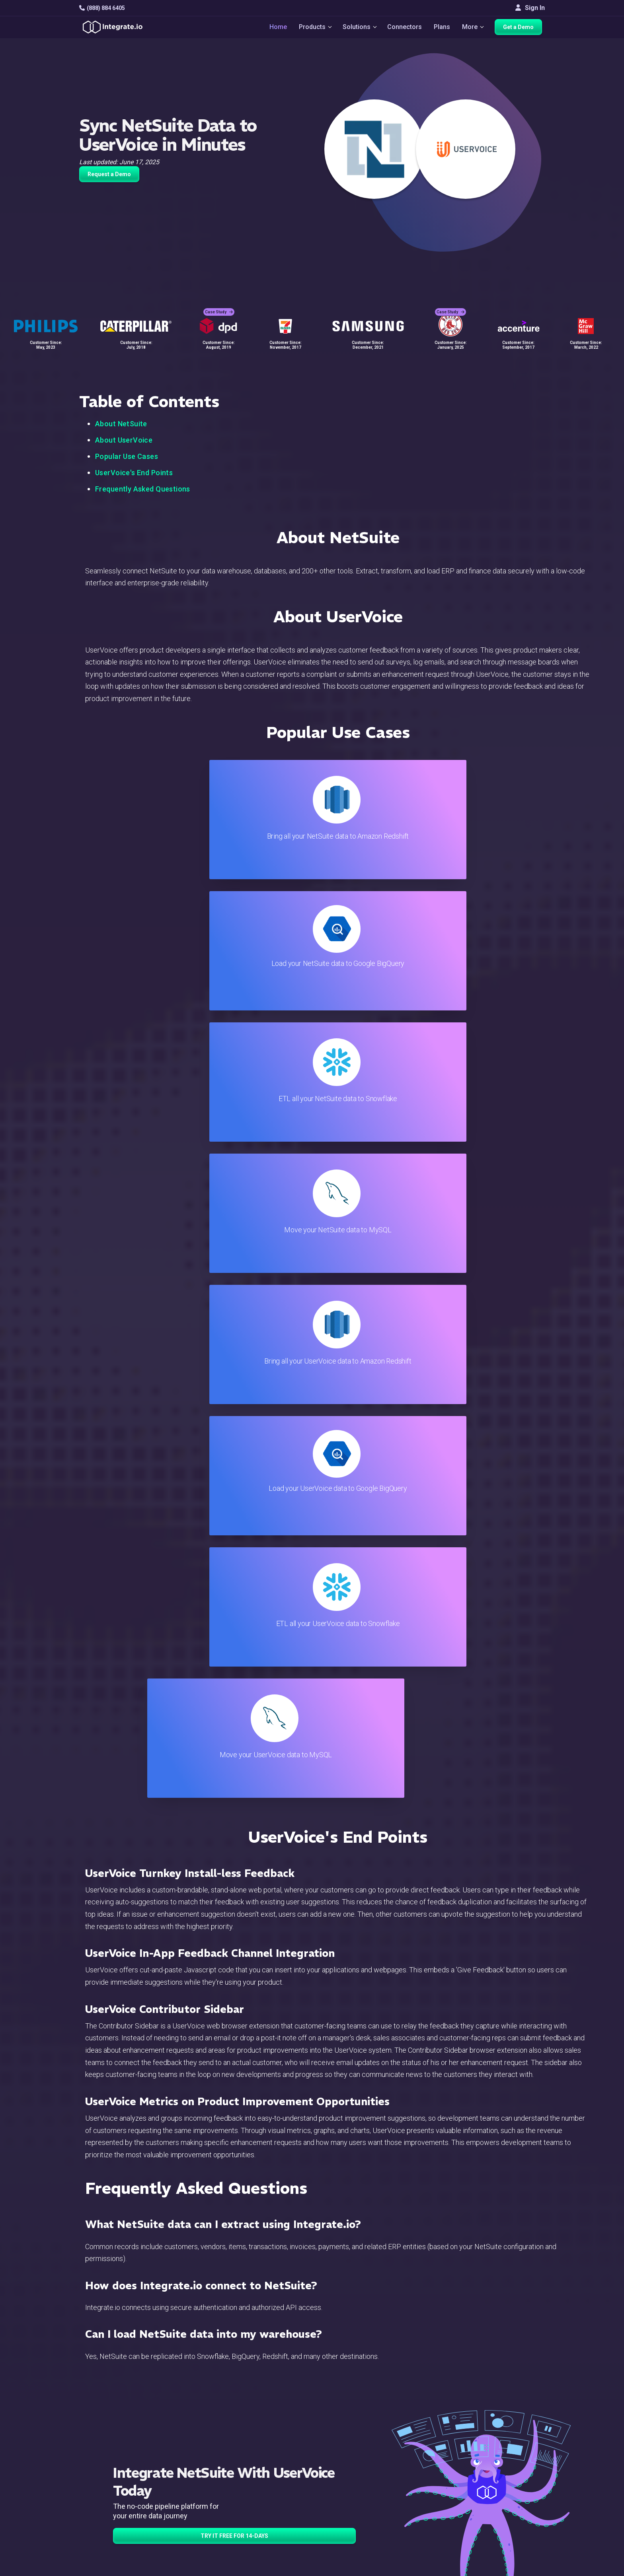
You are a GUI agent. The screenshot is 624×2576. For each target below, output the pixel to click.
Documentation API (366, 2486)
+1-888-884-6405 (112, 2477)
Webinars (514, 2454)
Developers (200, 2508)
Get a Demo (521, 28)
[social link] (83, 2495)
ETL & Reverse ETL (211, 2443)
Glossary (351, 2529)
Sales (192, 2486)
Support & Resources (369, 2454)
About (509, 2465)
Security (350, 2497)
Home (274, 28)
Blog (345, 2432)
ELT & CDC (199, 2454)
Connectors (405, 28)
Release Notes (205, 2518)
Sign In (530, 8)
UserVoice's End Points (134, 472)
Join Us (511, 2486)
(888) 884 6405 (102, 8)
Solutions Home (206, 2432)
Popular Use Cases (126, 456)
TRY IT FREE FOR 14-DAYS (234, 1748)
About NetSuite (121, 424)
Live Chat (352, 2443)
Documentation (360, 2475)
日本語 (510, 2525)
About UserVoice (123, 440)
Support (195, 2497)
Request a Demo (109, 174)
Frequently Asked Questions (142, 489)
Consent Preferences (369, 2540)
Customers (516, 2432)
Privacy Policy (359, 2518)
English (511, 2515)
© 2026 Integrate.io (103, 2568)
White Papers (520, 2443)
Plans (443, 28)
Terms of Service (523, 2568)
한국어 (510, 2536)
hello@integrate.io (113, 2454)
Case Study (219, 306)
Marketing (198, 2475)
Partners (513, 2475)
